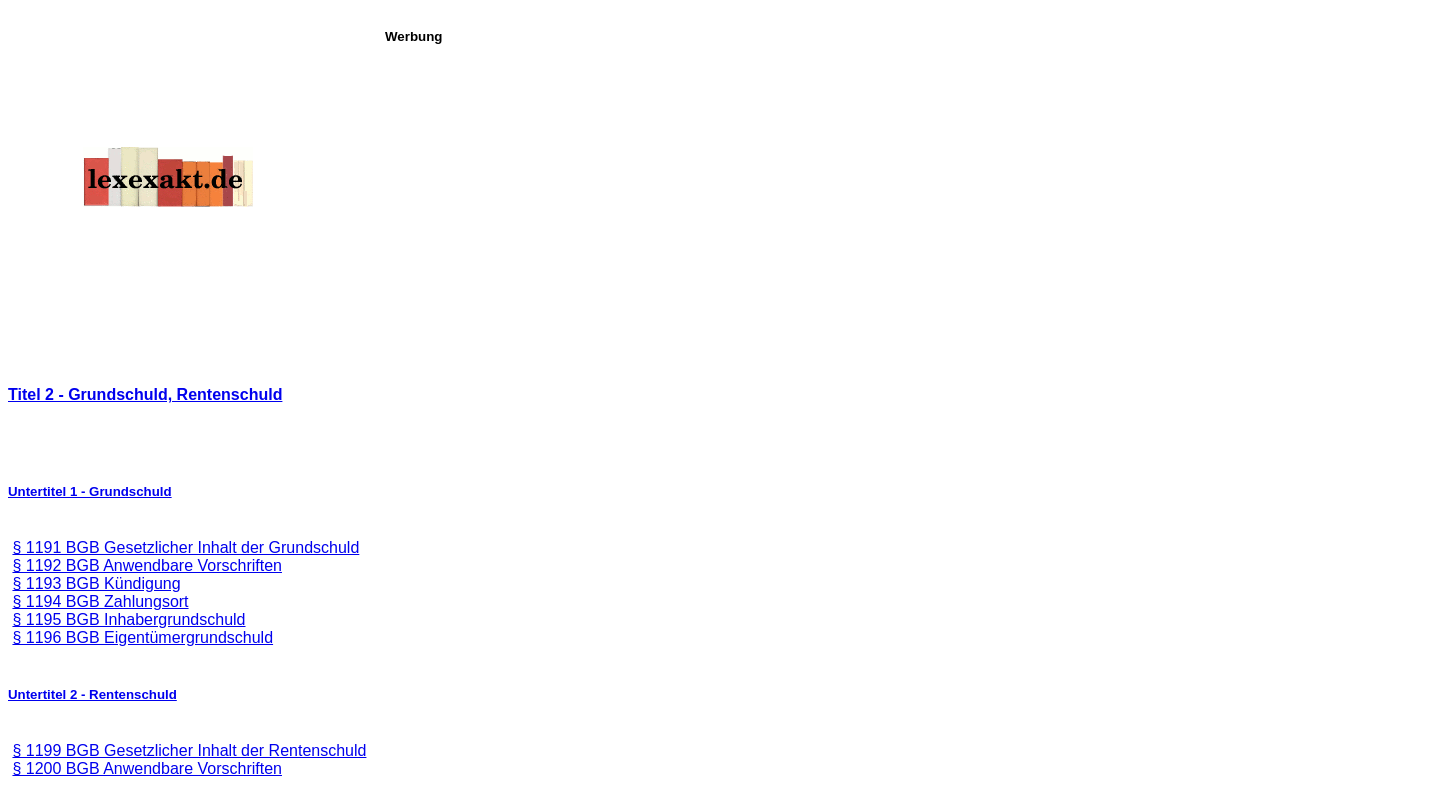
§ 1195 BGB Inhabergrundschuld (128, 619)
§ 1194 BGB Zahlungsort (100, 601)
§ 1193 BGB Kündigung (96, 583)
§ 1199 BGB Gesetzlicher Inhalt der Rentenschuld (189, 750)
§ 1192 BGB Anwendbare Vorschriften (147, 565)
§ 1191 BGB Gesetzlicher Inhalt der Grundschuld (185, 547)
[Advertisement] (907, 184)
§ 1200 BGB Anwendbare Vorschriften (147, 768)
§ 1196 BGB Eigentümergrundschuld (142, 637)
